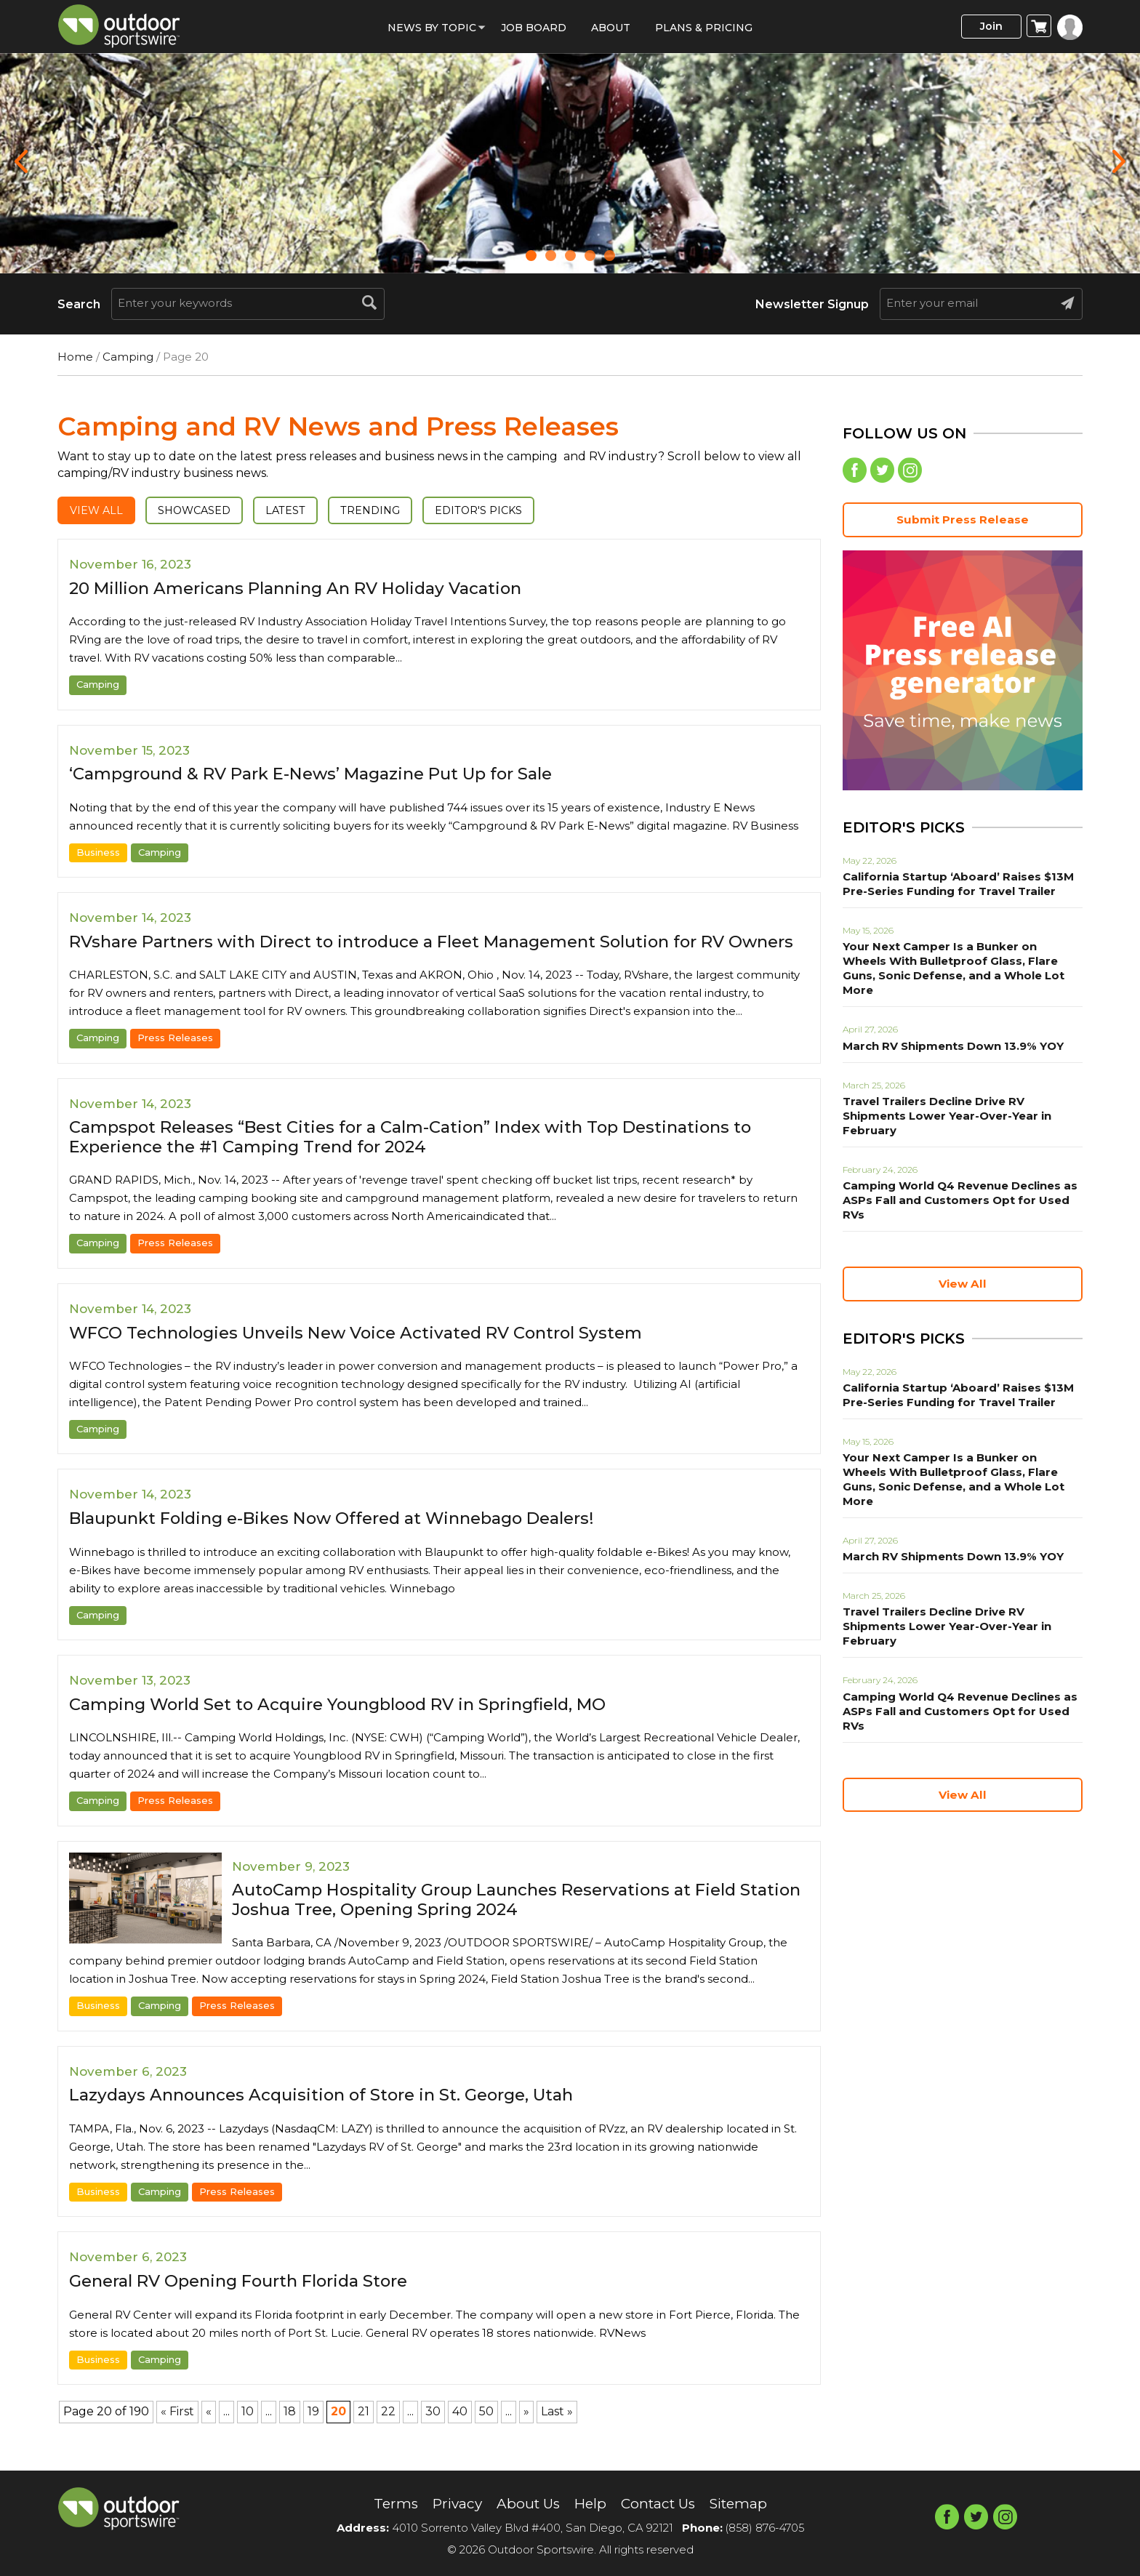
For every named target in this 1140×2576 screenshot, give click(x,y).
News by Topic (432, 27)
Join (987, 26)
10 (247, 2432)
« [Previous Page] (209, 2432)
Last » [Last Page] (557, 2432)
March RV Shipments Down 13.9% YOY (948, 1033)
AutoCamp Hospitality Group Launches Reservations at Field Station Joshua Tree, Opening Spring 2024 (498, 1919)
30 (433, 2432)
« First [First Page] (177, 2432)
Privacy (451, 2504)
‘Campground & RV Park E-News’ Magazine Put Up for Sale (327, 774)
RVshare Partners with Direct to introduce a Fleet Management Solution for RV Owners (418, 951)
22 (388, 2432)
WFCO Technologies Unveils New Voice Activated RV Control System (372, 1352)
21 (363, 2432)
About (610, 27)
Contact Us (660, 2504)
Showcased (202, 511)
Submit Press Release (963, 522)
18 (290, 2432)
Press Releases (175, 1058)
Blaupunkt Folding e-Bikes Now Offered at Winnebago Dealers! (350, 1538)
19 (313, 2432)
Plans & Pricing (703, 27)
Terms (387, 2504)
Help (589, 2504)
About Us (525, 2504)
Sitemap (745, 2504)
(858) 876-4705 (765, 2528)
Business (98, 853)
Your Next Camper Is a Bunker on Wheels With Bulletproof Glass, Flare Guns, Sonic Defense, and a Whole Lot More (957, 963)
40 (459, 2432)
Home (75, 357)
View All (98, 511)
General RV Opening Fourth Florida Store (250, 2300)
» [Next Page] (526, 2432)
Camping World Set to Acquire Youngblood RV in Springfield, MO (356, 1724)
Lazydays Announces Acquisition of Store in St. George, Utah (333, 2114)
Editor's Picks (502, 511)
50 (486, 2432)
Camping (128, 357)
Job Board (533, 27)
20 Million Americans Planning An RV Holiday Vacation (311, 588)
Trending (388, 511)
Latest (298, 511)
